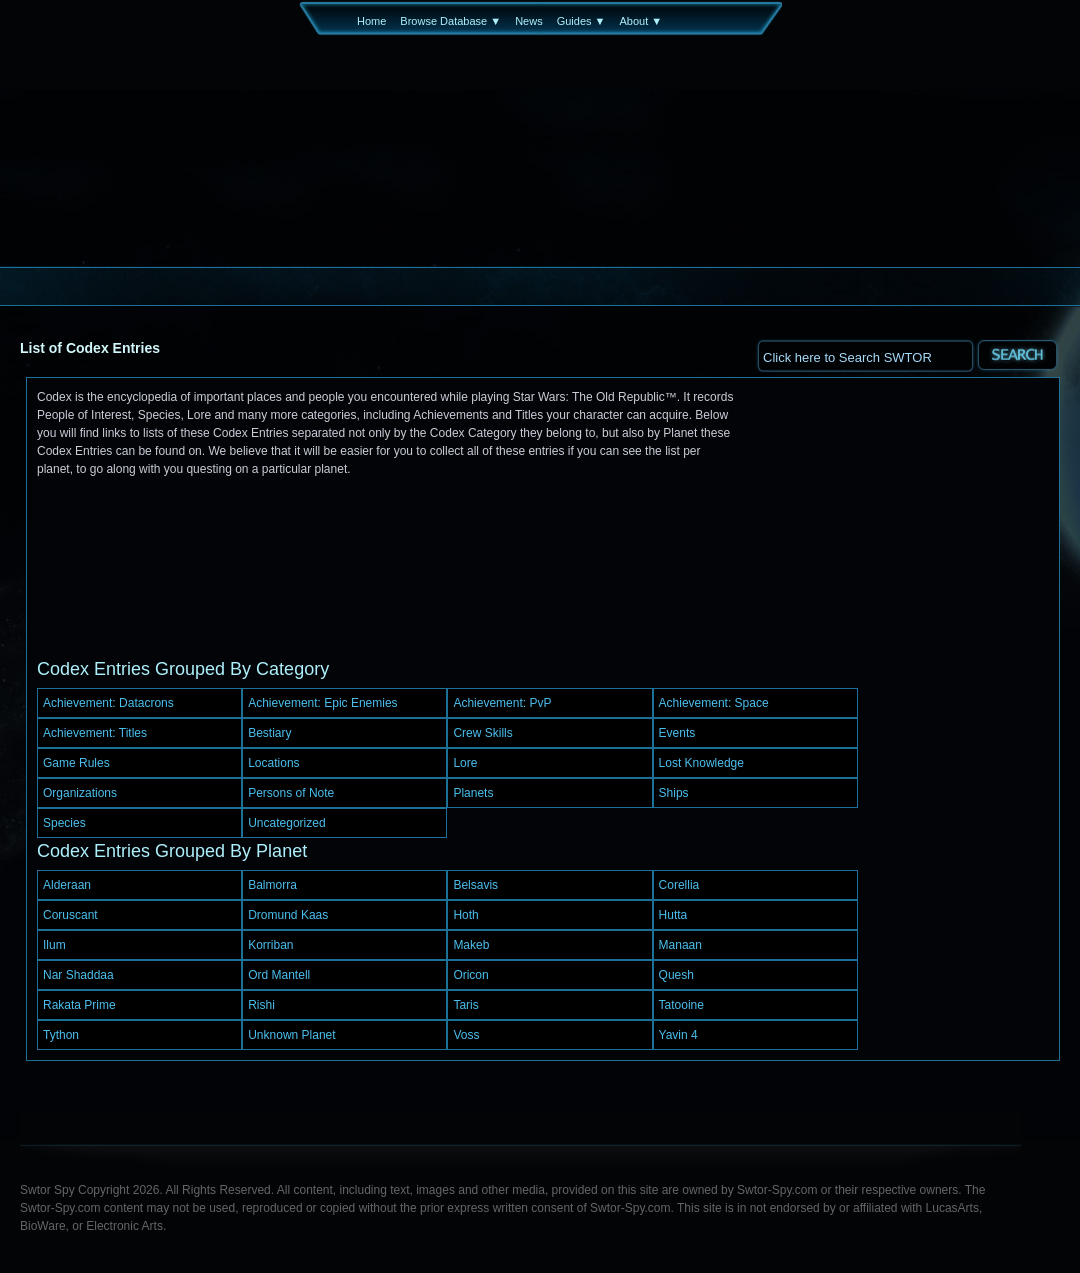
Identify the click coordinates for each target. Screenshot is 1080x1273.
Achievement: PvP (502, 703)
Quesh (676, 975)
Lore (465, 763)
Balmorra (272, 885)
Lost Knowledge (701, 763)
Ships (674, 793)
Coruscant (70, 915)
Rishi (261, 1005)
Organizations (80, 793)
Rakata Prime (79, 1005)
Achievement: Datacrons (108, 703)
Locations (273, 763)
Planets (473, 793)
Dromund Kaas (288, 915)
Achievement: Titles (95, 733)
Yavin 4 (678, 1035)
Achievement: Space (714, 703)
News (529, 21)
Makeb (471, 945)
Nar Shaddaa (78, 975)
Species (64, 823)
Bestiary (269, 733)
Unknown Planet (291, 1035)
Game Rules (76, 763)
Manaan (680, 945)
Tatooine (681, 1005)
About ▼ (640, 21)
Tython (61, 1035)
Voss (466, 1035)
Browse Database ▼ (450, 21)
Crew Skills (482, 733)
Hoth (465, 915)
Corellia (679, 885)
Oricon (470, 975)
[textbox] (865, 355)
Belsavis (475, 885)
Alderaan (67, 885)
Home (371, 21)
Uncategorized (286, 823)
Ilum (54, 945)
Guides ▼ (581, 21)
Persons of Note (291, 793)
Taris (465, 1005)
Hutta (673, 915)
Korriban (270, 945)
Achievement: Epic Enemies (322, 703)
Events (677, 733)
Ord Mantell (279, 975)
